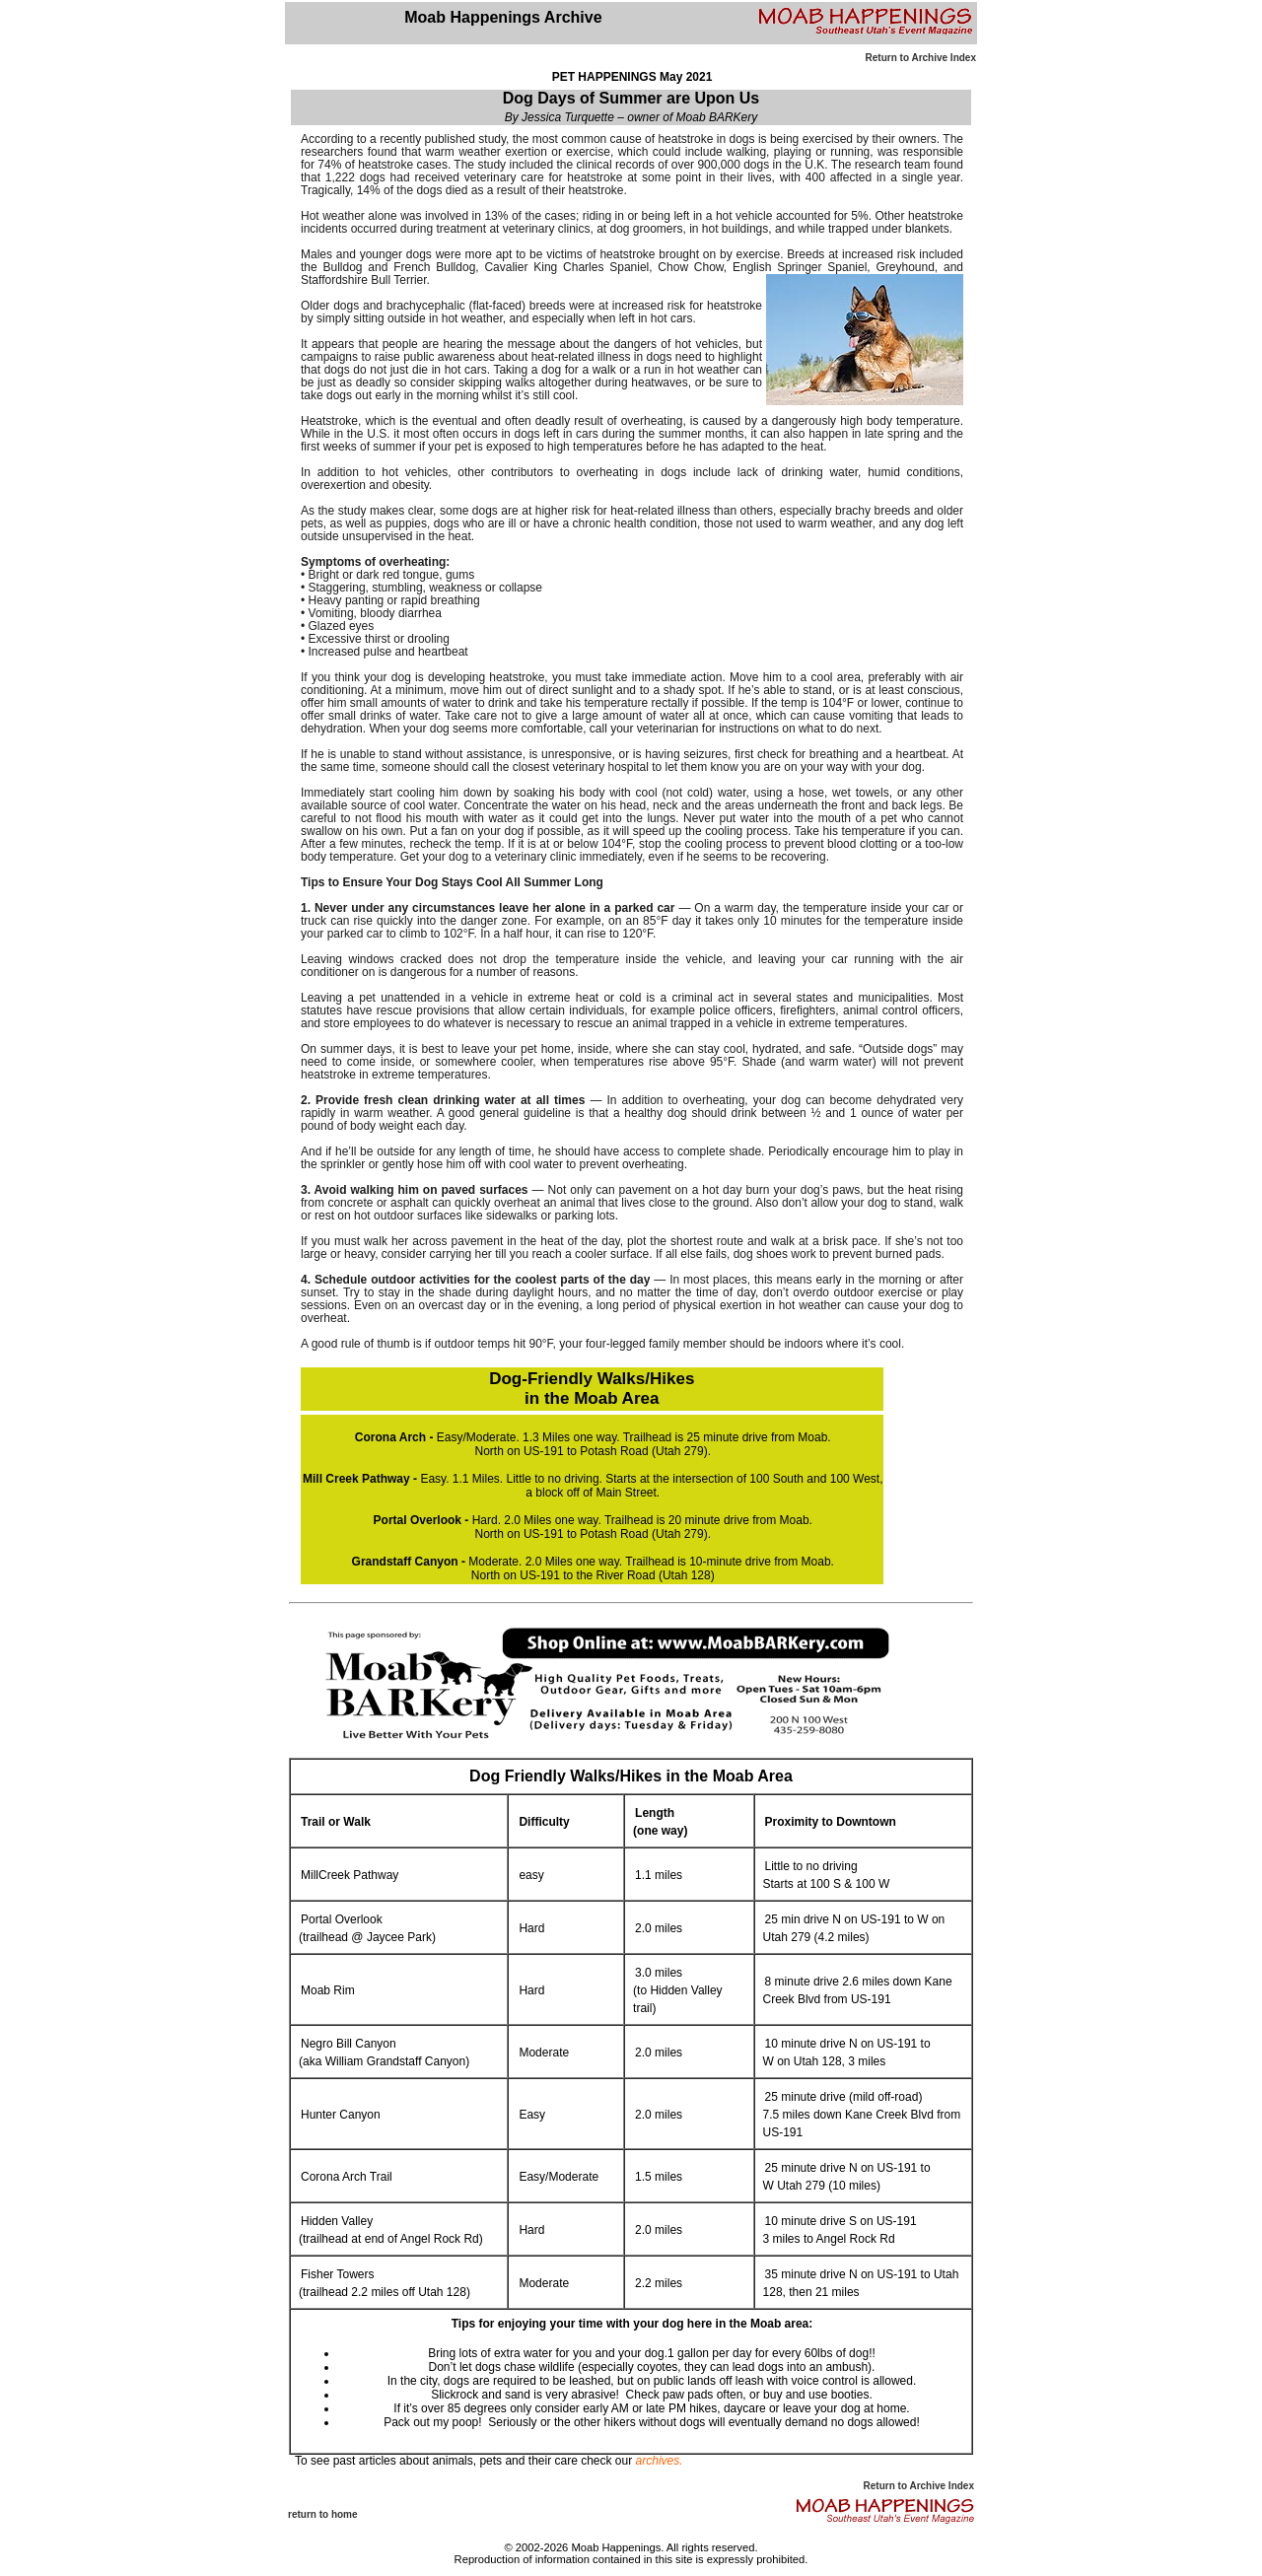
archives (658, 2461)
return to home (323, 2514)
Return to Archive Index (921, 57)
